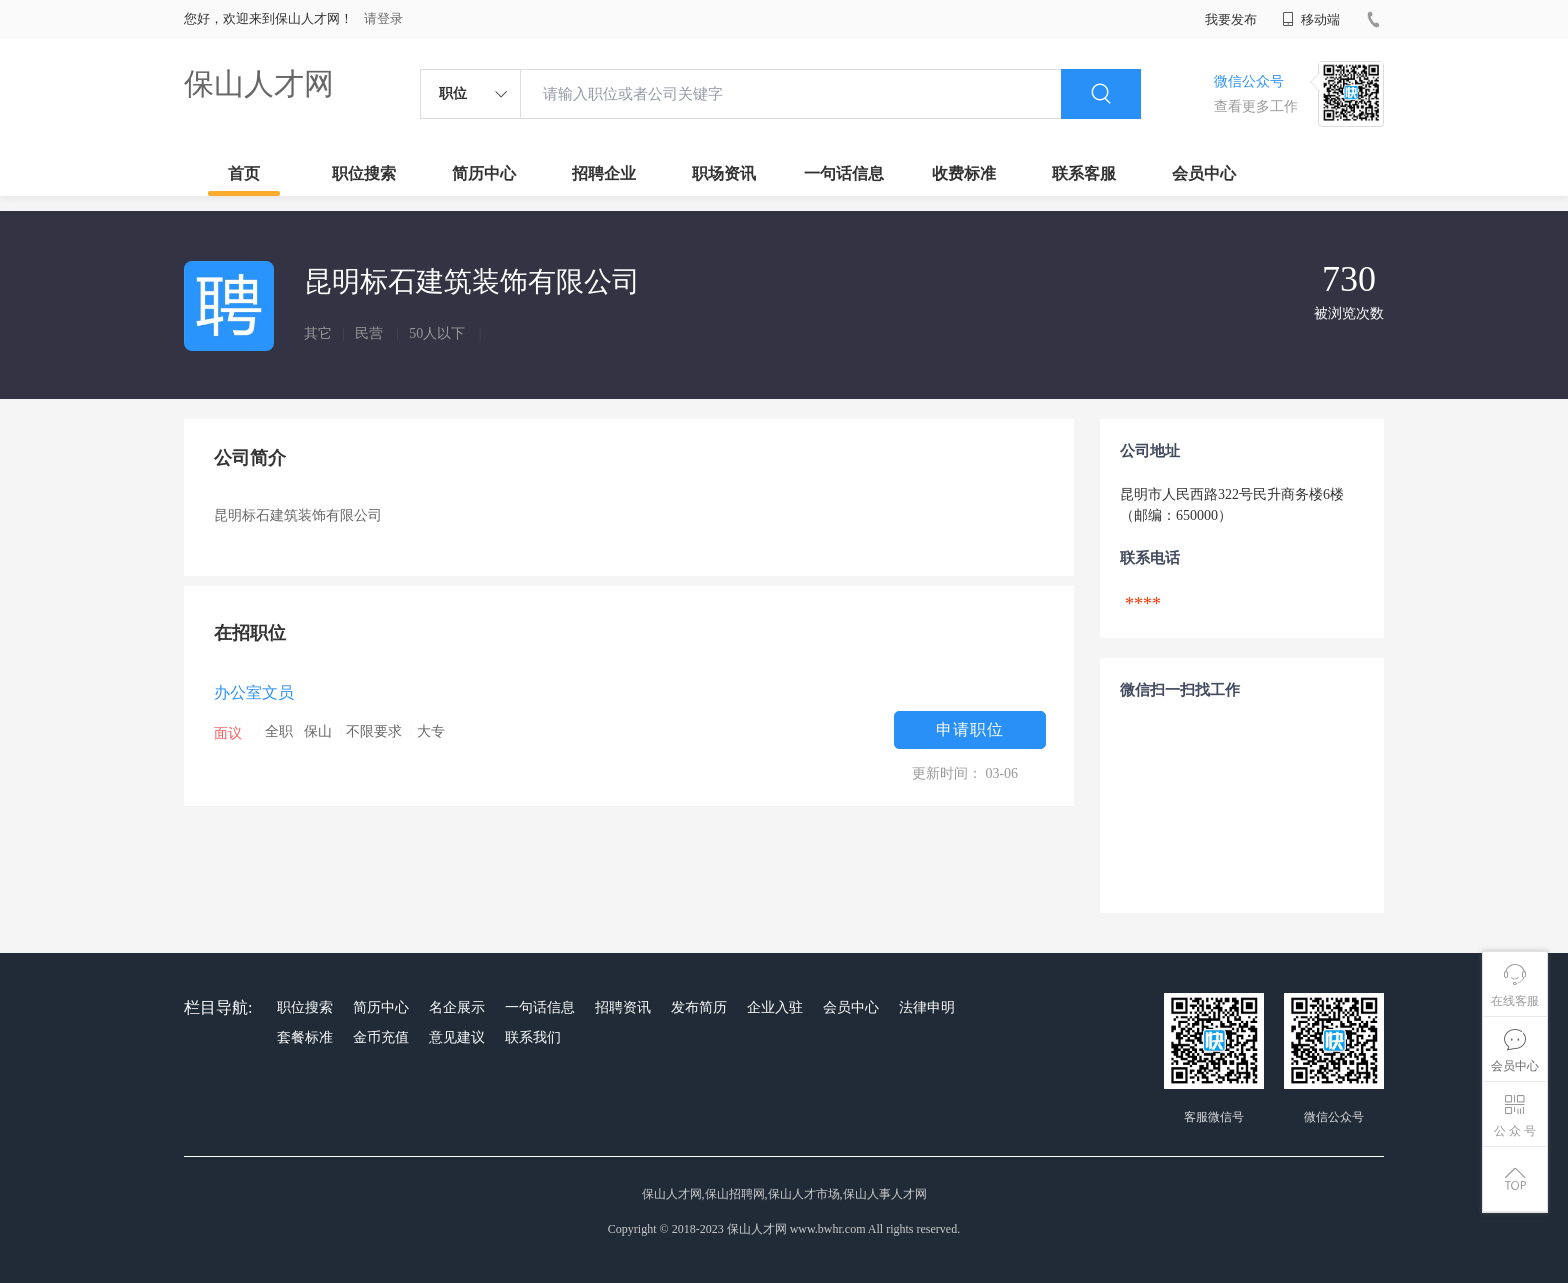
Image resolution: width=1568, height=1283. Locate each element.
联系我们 (533, 1037)
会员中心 (1204, 173)
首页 (244, 173)
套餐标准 (305, 1037)
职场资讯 (724, 173)
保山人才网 (259, 83)
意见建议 (457, 1037)
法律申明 (927, 1007)
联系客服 (1084, 173)
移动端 (1311, 19)
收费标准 (964, 173)
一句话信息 (844, 173)
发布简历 (699, 1007)
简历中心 (484, 173)
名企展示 (457, 1007)
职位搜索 (364, 173)
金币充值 (381, 1037)
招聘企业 (604, 173)
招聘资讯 (623, 1007)
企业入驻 (775, 1007)
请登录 (383, 18)
